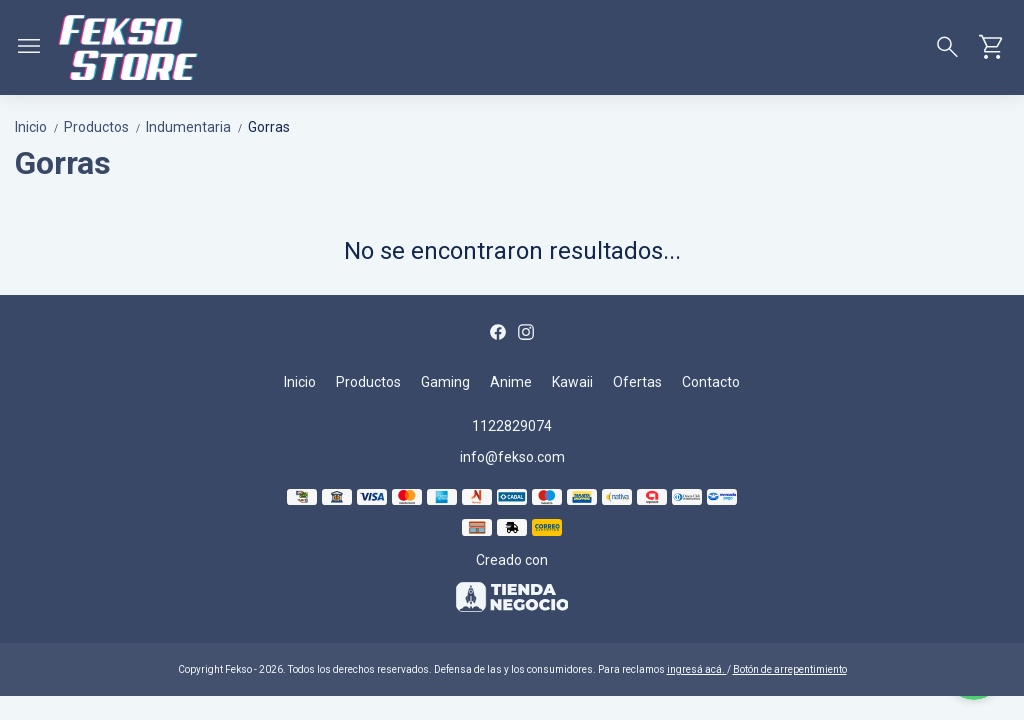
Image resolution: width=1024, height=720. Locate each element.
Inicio (39, 127)
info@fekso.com (512, 457)
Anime (511, 382)
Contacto (711, 382)
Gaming (445, 382)
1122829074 (512, 426)
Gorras (269, 127)
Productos (105, 127)
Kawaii (572, 382)
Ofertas (637, 382)
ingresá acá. (697, 669)
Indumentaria (197, 127)
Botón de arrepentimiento (790, 669)
